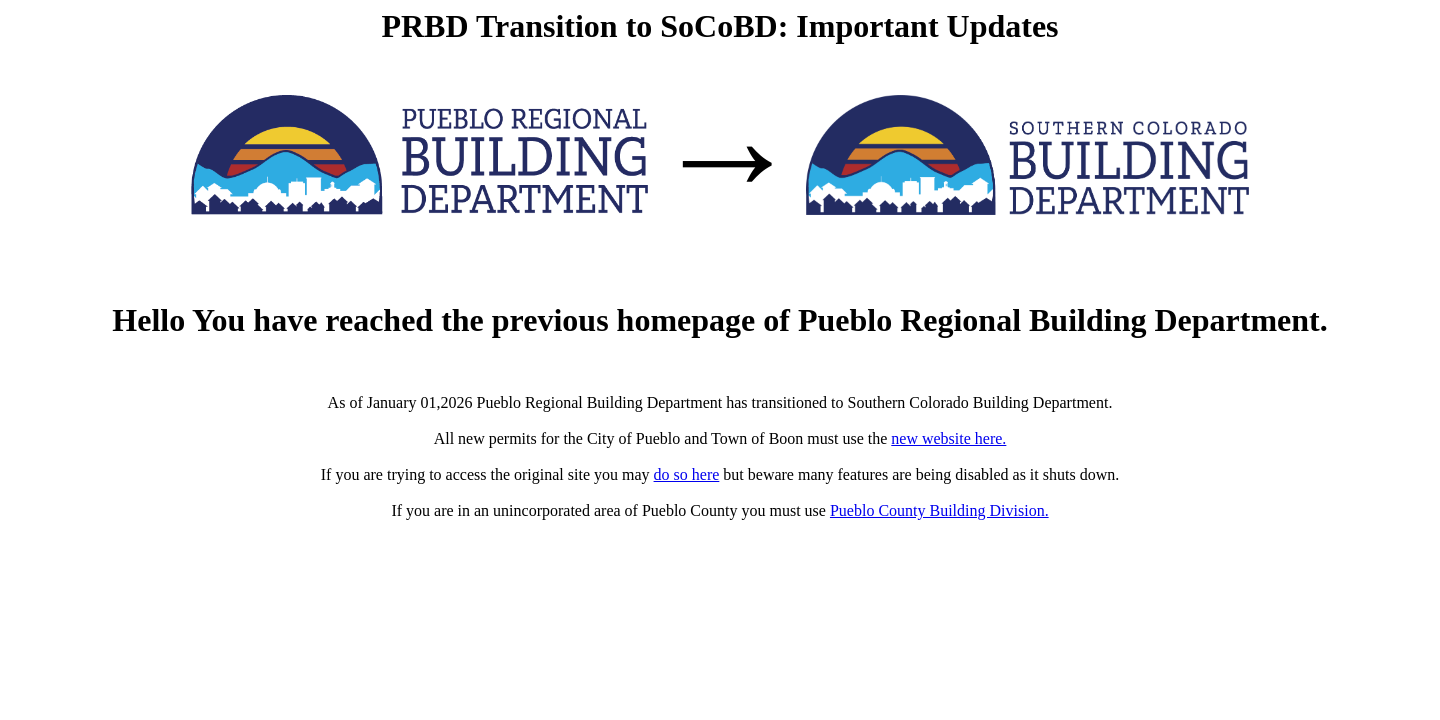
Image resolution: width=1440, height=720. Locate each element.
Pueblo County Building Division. (939, 510)
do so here (687, 474)
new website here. (948, 438)
